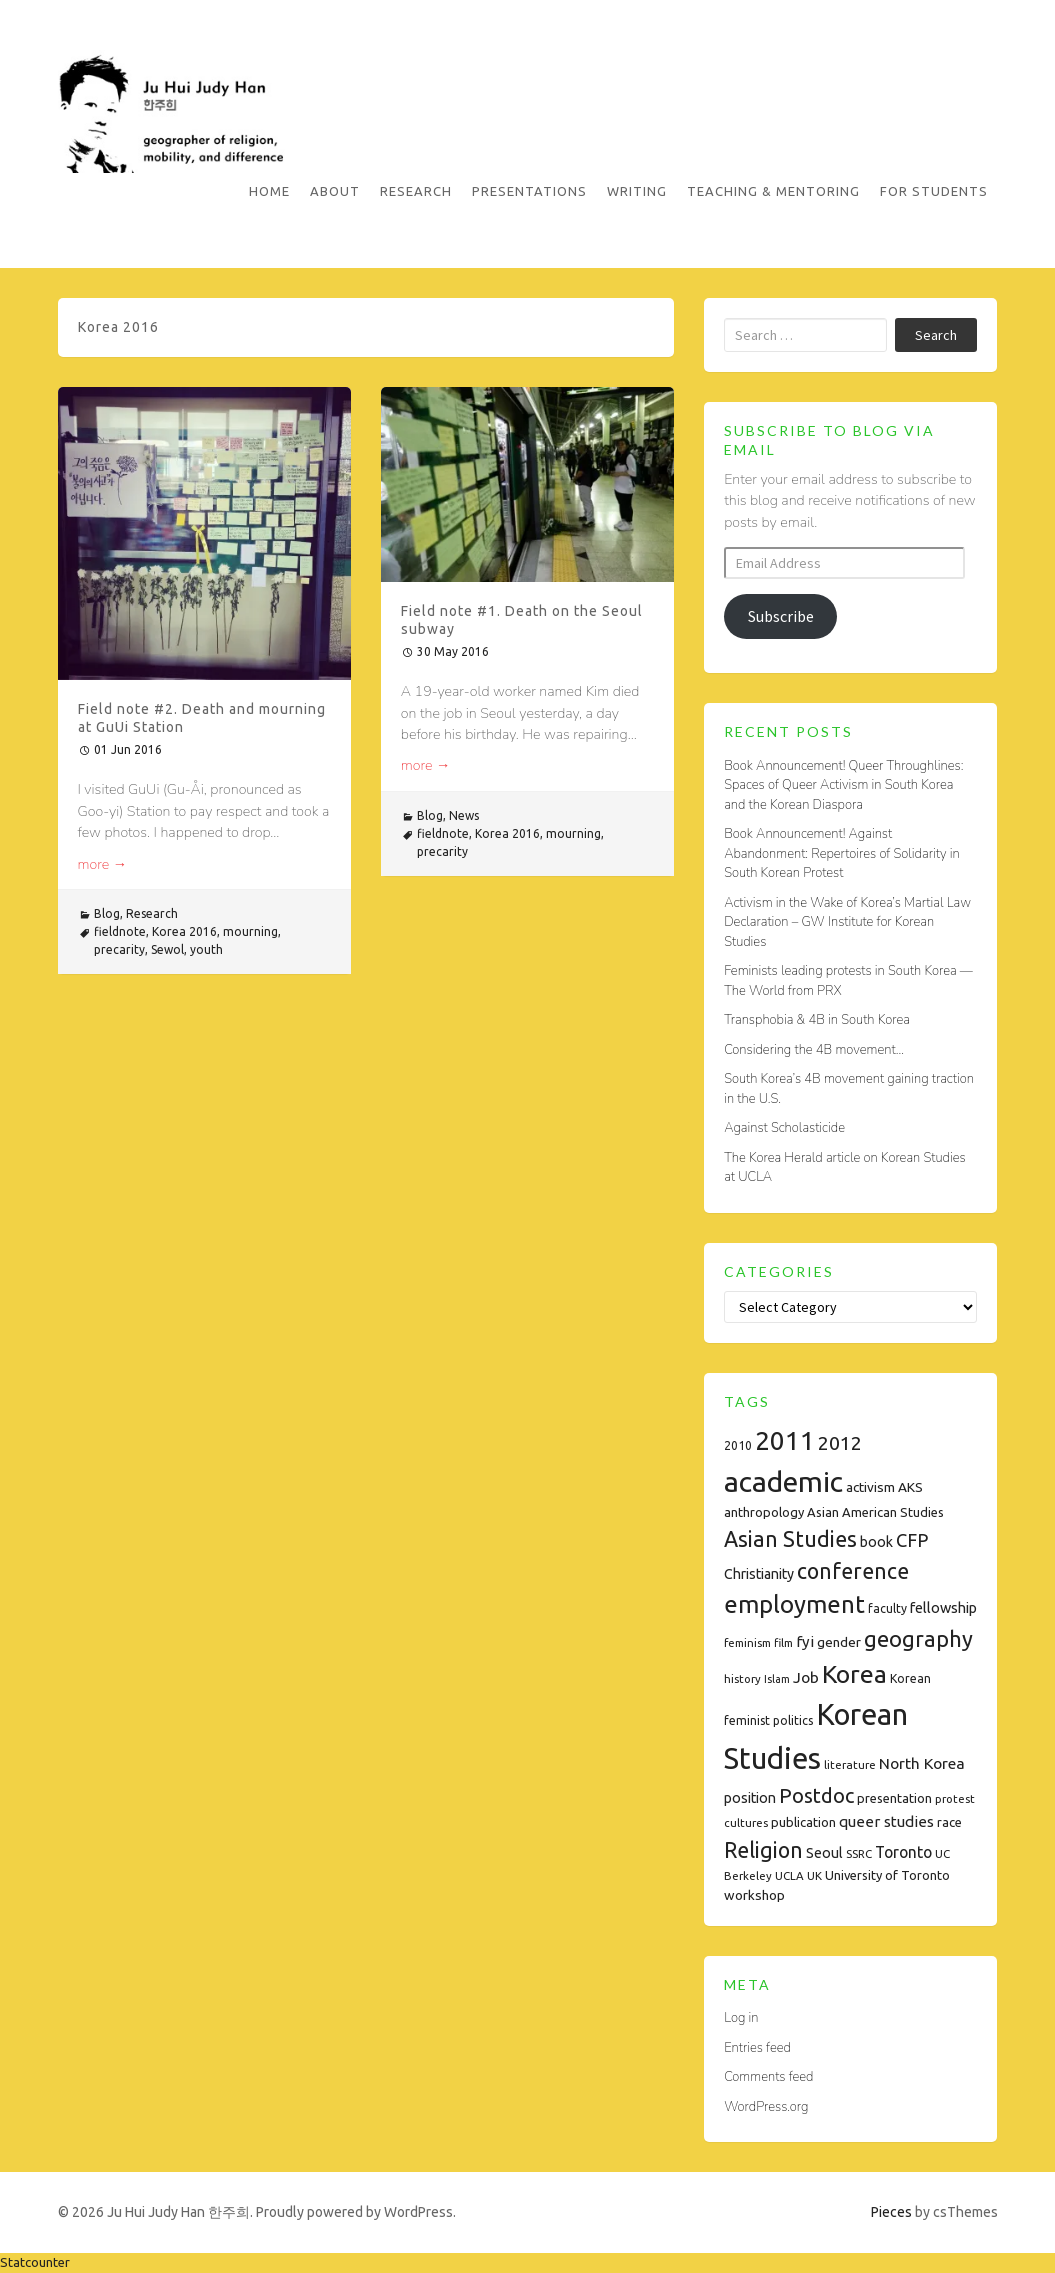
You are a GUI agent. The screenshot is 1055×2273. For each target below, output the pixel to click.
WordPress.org (766, 2107)
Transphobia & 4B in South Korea (817, 1020)
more (103, 864)
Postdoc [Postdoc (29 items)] (816, 1795)
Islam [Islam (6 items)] (777, 1679)
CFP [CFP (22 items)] (912, 1540)
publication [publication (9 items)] (803, 1822)
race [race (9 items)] (949, 1822)
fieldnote (120, 931)
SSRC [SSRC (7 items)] (859, 1853)
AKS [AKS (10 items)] (910, 1487)
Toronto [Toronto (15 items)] (903, 1852)
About (335, 191)
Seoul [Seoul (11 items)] (824, 1853)
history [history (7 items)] (742, 1678)
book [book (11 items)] (876, 1542)
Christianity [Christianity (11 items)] (759, 1574)
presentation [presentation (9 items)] (894, 1798)
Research (416, 191)
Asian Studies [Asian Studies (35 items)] (790, 1539)
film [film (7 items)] (783, 1642)
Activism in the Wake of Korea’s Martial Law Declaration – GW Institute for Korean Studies (847, 922)
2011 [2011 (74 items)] (785, 1440)
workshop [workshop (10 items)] (754, 1895)
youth (206, 949)
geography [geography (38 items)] (918, 1639)
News (464, 815)
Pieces (891, 2212)
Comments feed (768, 2077)
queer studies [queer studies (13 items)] (886, 1821)
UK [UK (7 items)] (814, 1875)
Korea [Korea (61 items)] (854, 1674)
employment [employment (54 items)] (794, 1604)
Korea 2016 (184, 931)
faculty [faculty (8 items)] (887, 1608)
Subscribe (781, 616)
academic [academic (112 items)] (783, 1481)
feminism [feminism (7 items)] (747, 1642)
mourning (250, 931)
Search (936, 335)
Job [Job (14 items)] (806, 1677)
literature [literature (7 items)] (850, 1764)
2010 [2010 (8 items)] (738, 1445)
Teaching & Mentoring (773, 191)
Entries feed (757, 2048)
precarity (119, 949)
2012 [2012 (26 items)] (840, 1443)
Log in (741, 2018)
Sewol (167, 949)
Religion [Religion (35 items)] (763, 1850)
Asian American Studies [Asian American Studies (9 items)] (875, 1512)
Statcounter (35, 2262)
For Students (934, 191)
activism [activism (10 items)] (870, 1487)
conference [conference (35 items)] (853, 1571)
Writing (637, 191)
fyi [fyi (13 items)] (805, 1641)
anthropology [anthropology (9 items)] (764, 1512)
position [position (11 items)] (750, 1798)
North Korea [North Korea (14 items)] (922, 1763)
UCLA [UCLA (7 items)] (789, 1875)
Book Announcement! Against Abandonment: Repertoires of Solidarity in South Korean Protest (841, 853)
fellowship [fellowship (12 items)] (943, 1607)
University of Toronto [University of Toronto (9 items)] (887, 1875)
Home (269, 191)
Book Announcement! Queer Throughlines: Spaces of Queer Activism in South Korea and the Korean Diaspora (843, 785)
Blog (107, 913)
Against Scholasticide (784, 1128)
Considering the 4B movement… (814, 1050)
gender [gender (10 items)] (839, 1642)
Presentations (529, 191)
